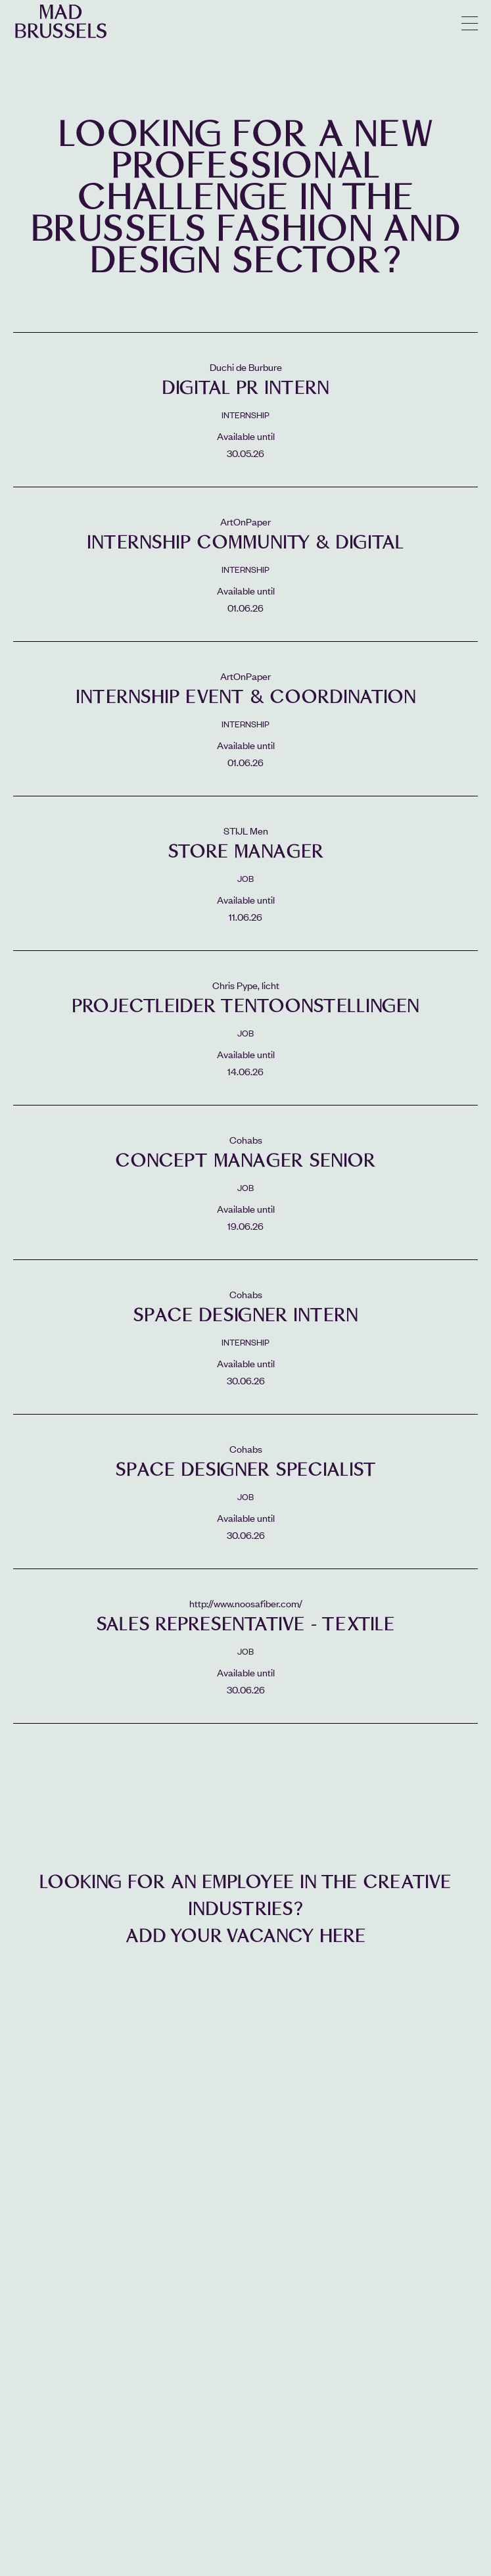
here (342, 1936)
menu (469, 23)
